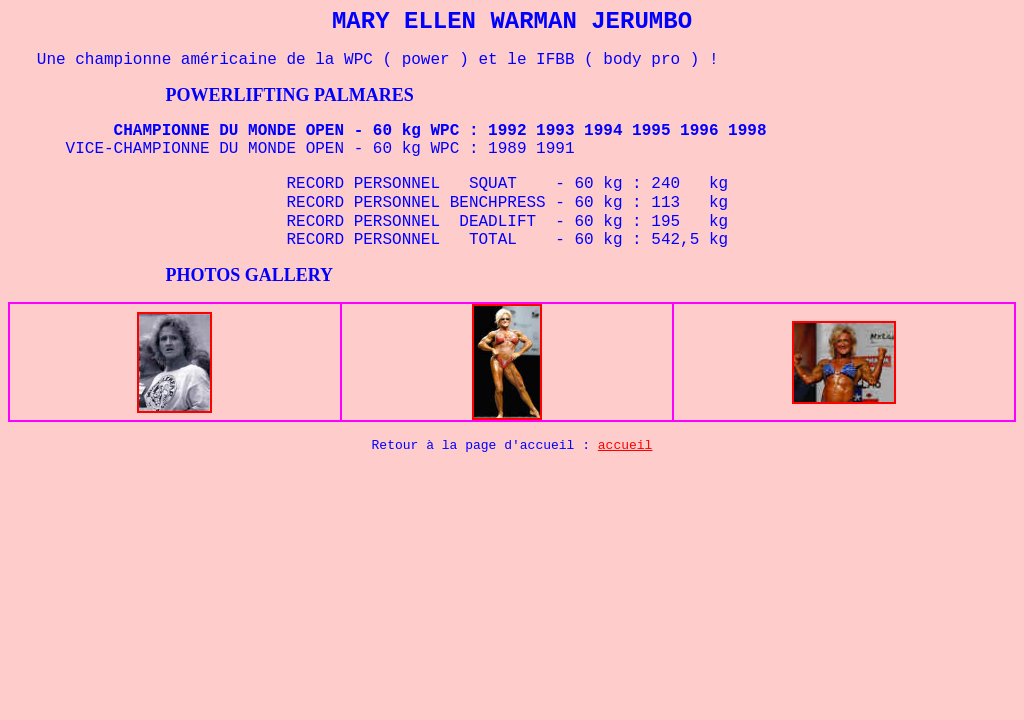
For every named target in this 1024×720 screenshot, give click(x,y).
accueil (625, 445)
